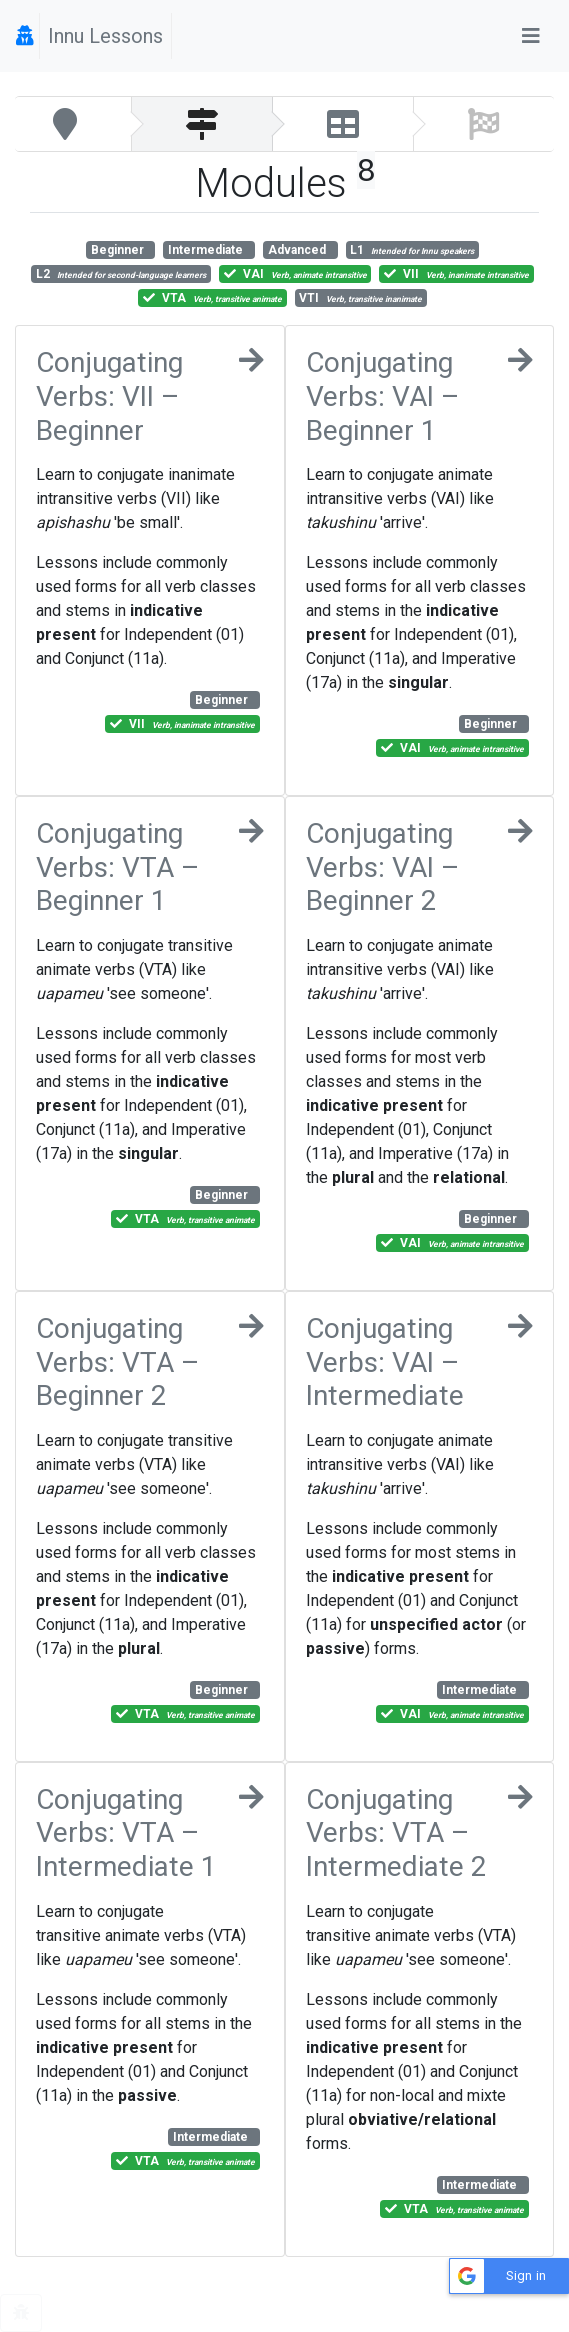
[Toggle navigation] (531, 36)
